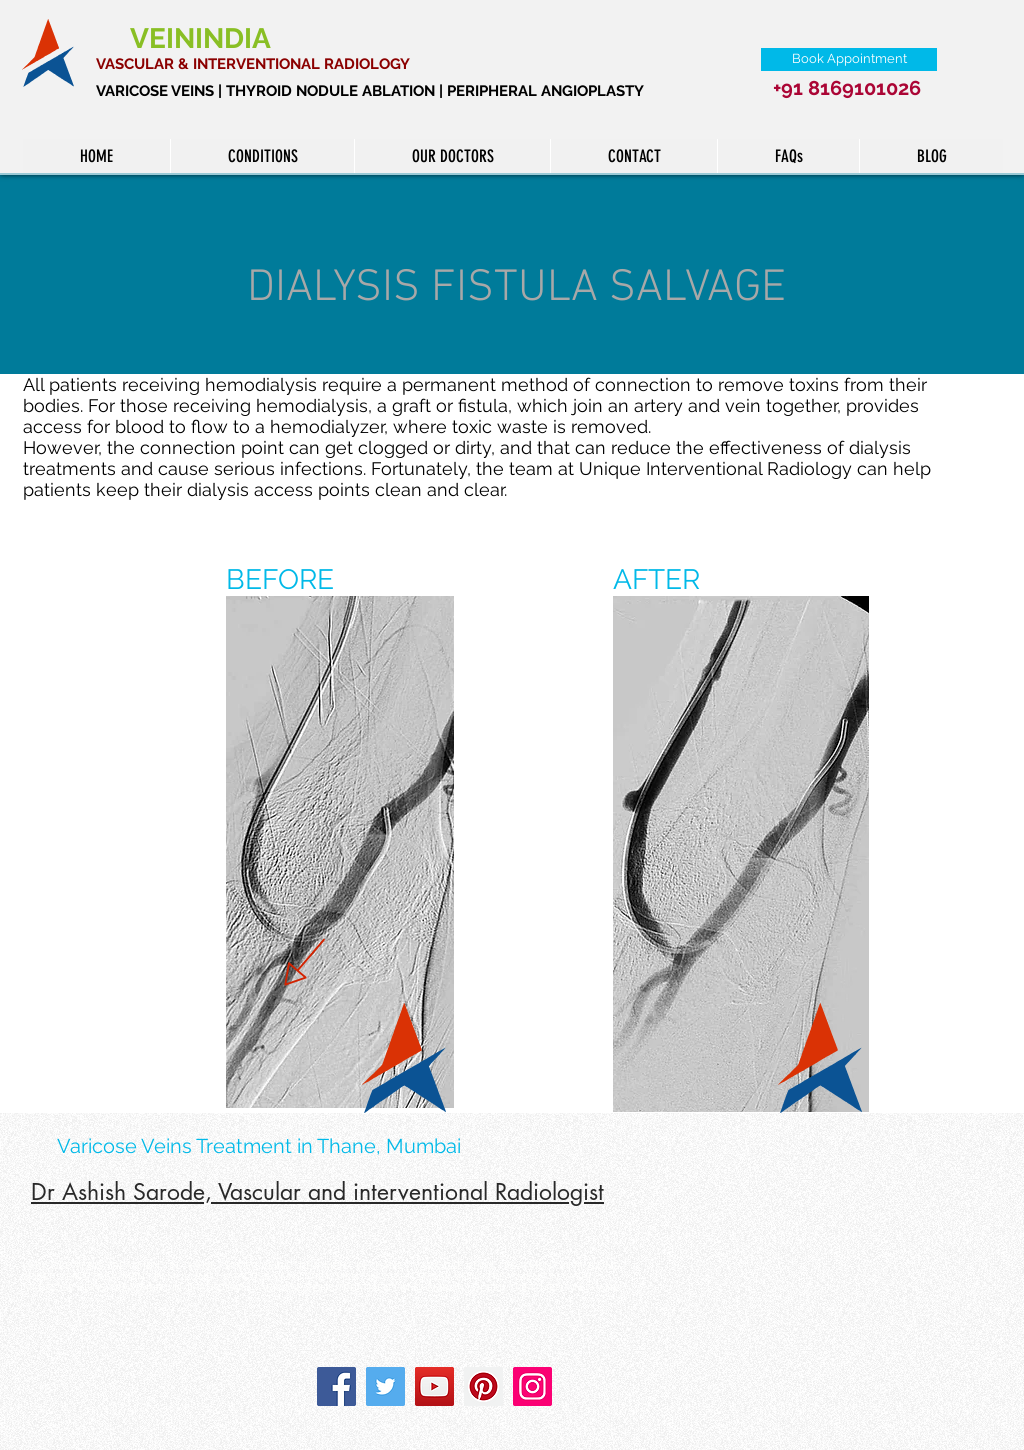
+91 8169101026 (847, 88)
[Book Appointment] (849, 59)
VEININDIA (204, 38)
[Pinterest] (483, 1386)
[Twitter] (385, 1386)
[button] (262, 156)
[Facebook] (336, 1386)
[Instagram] (532, 1386)
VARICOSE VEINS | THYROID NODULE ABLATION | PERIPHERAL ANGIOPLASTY (370, 91)
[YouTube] (434, 1386)
